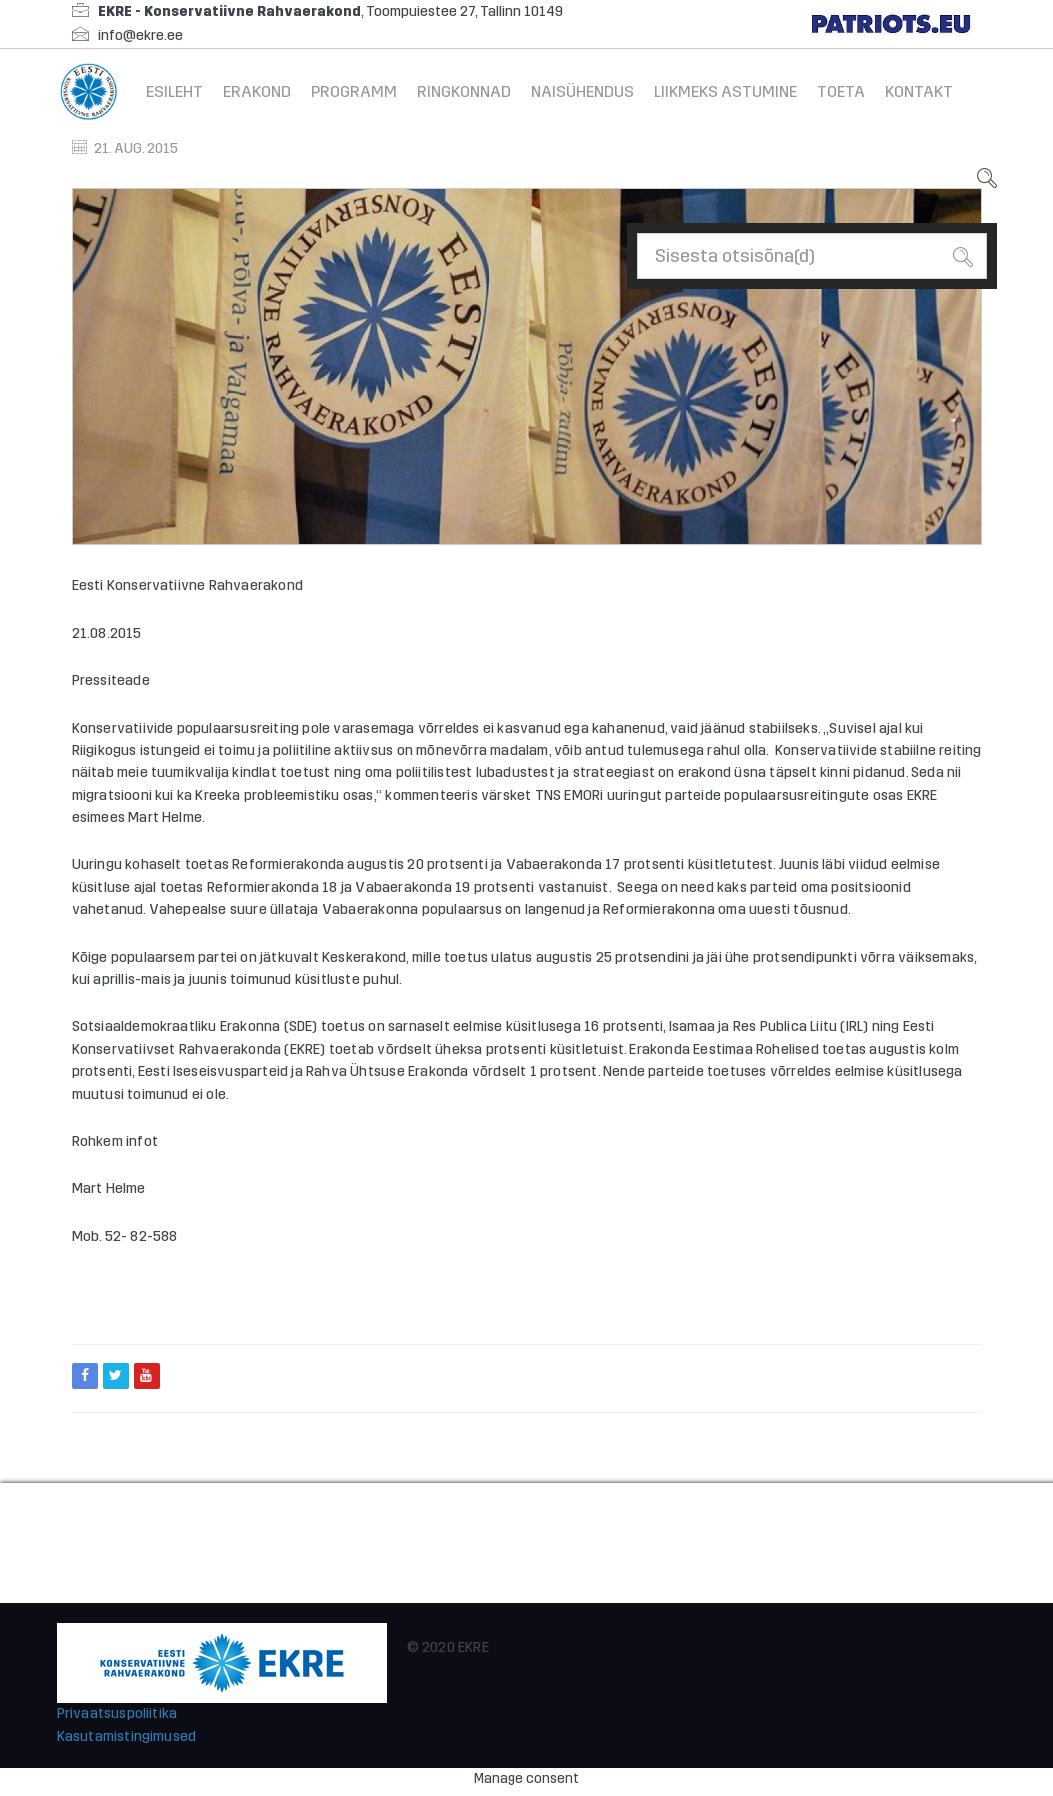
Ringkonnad (464, 91)
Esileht (174, 91)
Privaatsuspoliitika (117, 1713)
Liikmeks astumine (725, 91)
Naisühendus (582, 91)
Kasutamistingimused (127, 1736)
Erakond (257, 91)
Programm (354, 91)
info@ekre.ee (140, 35)
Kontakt (919, 91)
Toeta (841, 91)
